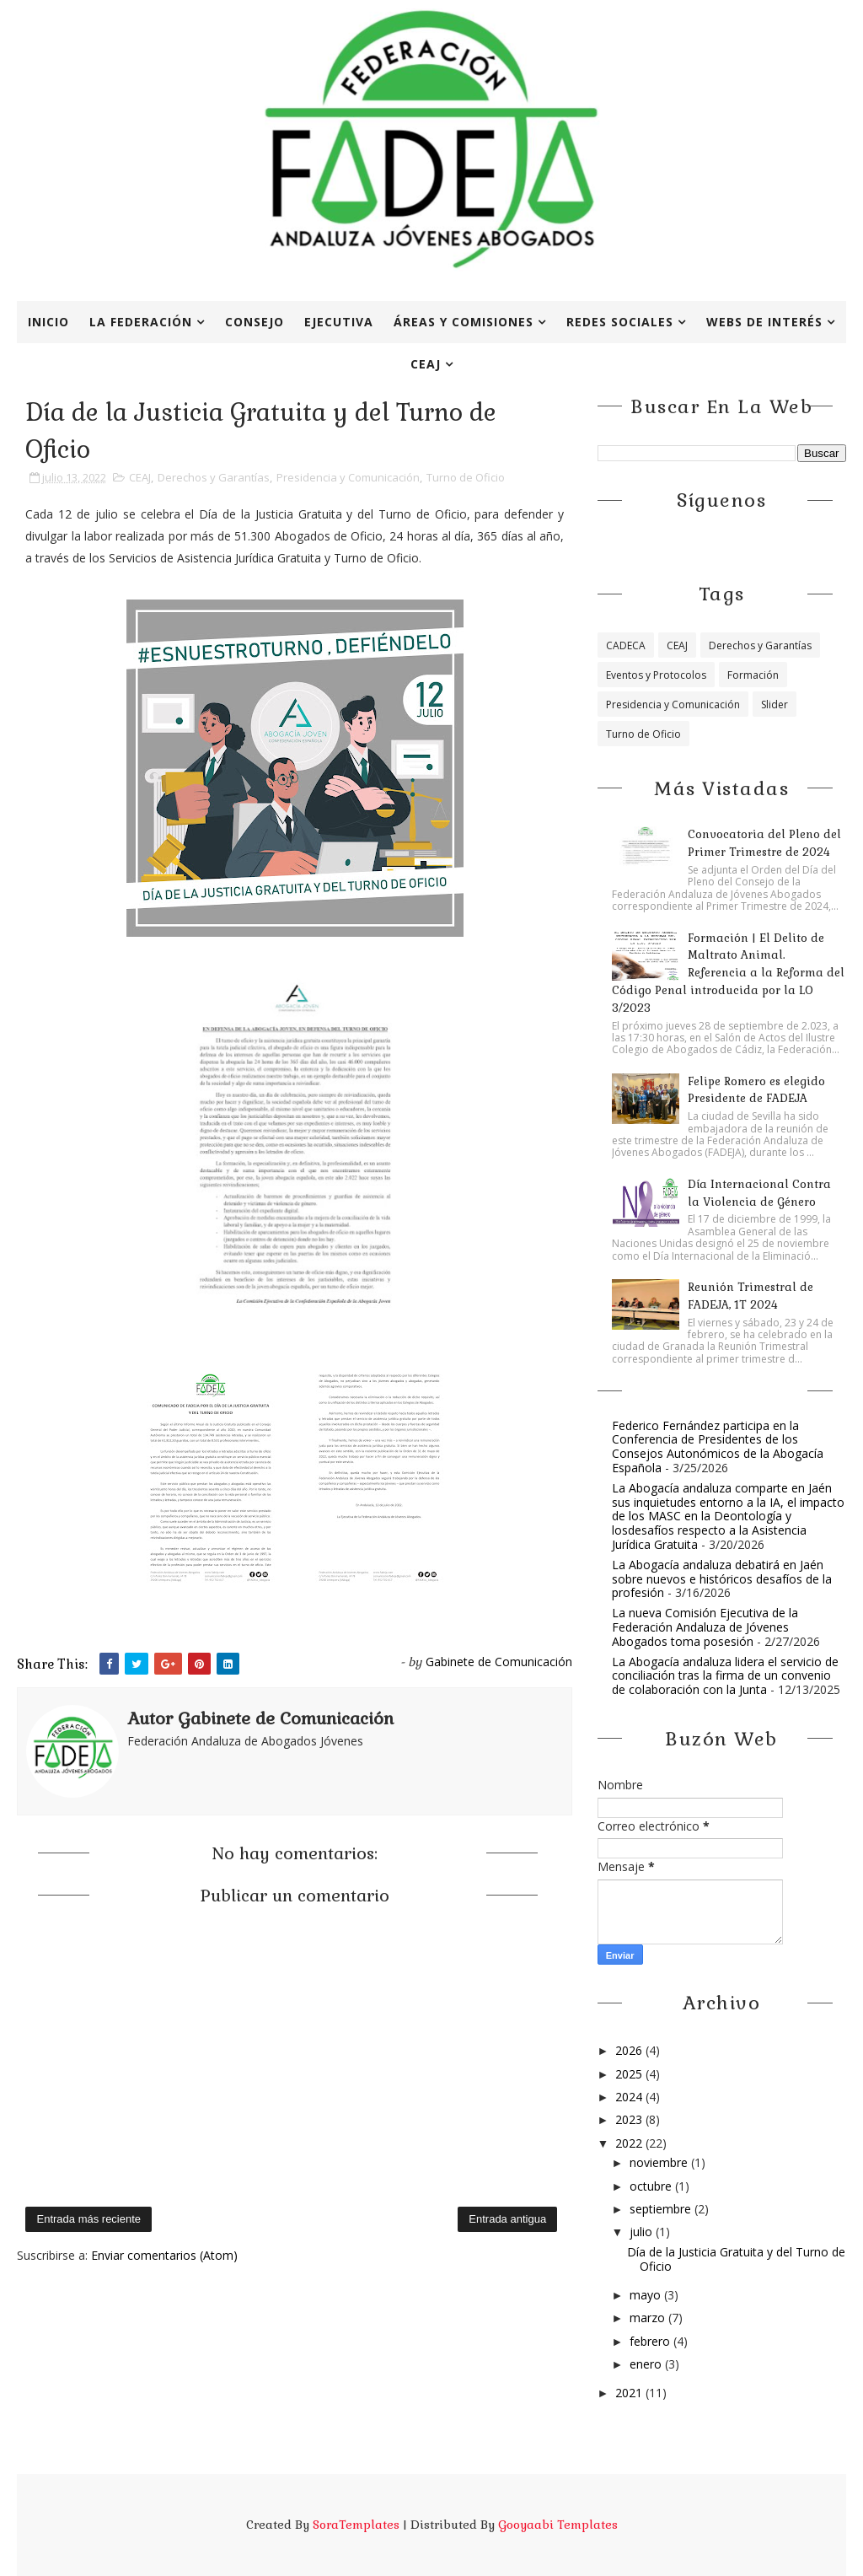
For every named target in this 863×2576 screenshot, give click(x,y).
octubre (652, 2186)
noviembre (660, 2162)
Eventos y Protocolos (656, 675)
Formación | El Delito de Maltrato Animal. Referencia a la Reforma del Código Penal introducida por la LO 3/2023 (728, 973)
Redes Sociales (619, 322)
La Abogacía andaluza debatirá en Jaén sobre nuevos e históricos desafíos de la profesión (722, 1579)
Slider (774, 704)
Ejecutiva (338, 322)
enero (647, 2364)
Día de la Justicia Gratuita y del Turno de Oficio (736, 2259)
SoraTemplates (356, 2524)
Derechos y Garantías (214, 477)
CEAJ (425, 364)
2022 (630, 2143)
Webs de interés (764, 322)
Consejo (254, 322)
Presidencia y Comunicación (348, 477)
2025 (630, 2074)
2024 (630, 2097)
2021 (630, 2393)
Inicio (48, 322)
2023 (630, 2119)
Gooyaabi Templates (558, 2524)
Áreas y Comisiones (463, 322)
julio (643, 2232)
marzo (649, 2318)
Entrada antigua (507, 2219)
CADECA (626, 645)
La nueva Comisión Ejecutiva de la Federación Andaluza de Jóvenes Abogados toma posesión (705, 1627)
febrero (651, 2341)
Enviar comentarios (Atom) (164, 2255)
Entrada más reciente (88, 2219)
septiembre (662, 2209)
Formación (753, 675)
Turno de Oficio (465, 477)
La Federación (140, 322)
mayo (647, 2295)
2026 (630, 2050)
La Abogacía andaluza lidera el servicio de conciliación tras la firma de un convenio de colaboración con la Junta (725, 1676)
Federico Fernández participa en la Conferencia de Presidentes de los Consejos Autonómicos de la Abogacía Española (717, 1446)
